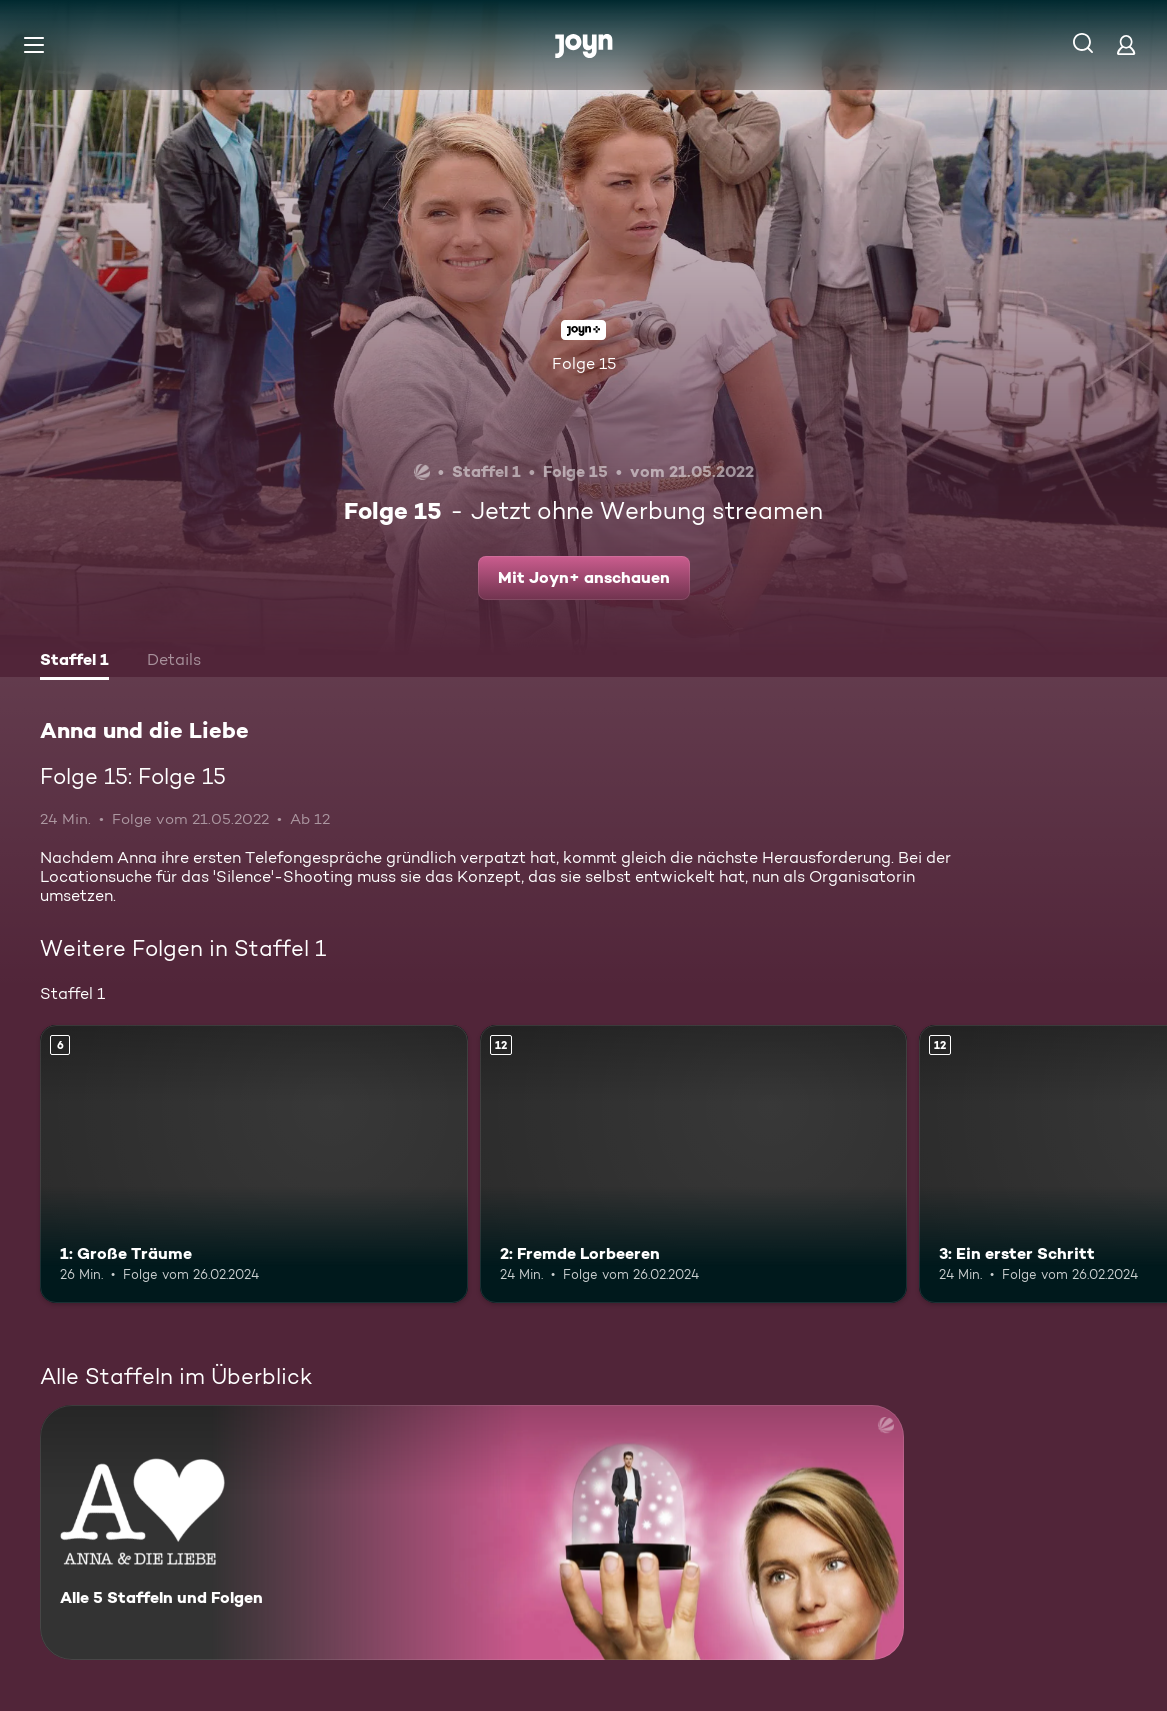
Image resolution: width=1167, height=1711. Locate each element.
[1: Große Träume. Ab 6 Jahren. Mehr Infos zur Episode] (254, 1164)
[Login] (1126, 44)
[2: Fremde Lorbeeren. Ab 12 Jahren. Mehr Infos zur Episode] (694, 1164)
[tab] (74, 662)
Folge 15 (584, 363)
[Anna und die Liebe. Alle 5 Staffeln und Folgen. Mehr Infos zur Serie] (472, 1532)
